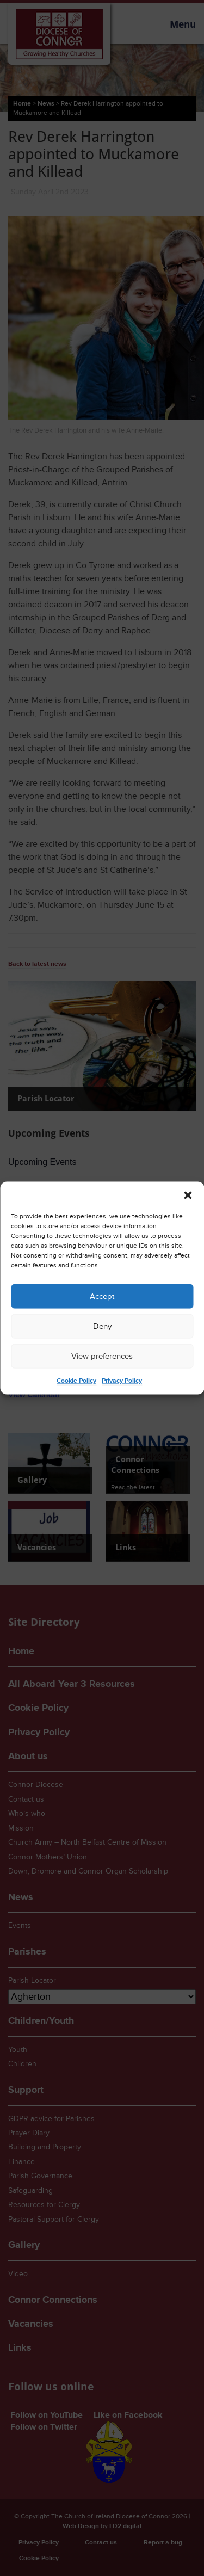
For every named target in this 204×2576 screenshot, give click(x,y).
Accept (102, 1296)
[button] (187, 1195)
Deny (102, 1326)
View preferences (102, 1356)
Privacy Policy (122, 1381)
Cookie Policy (76, 1381)
